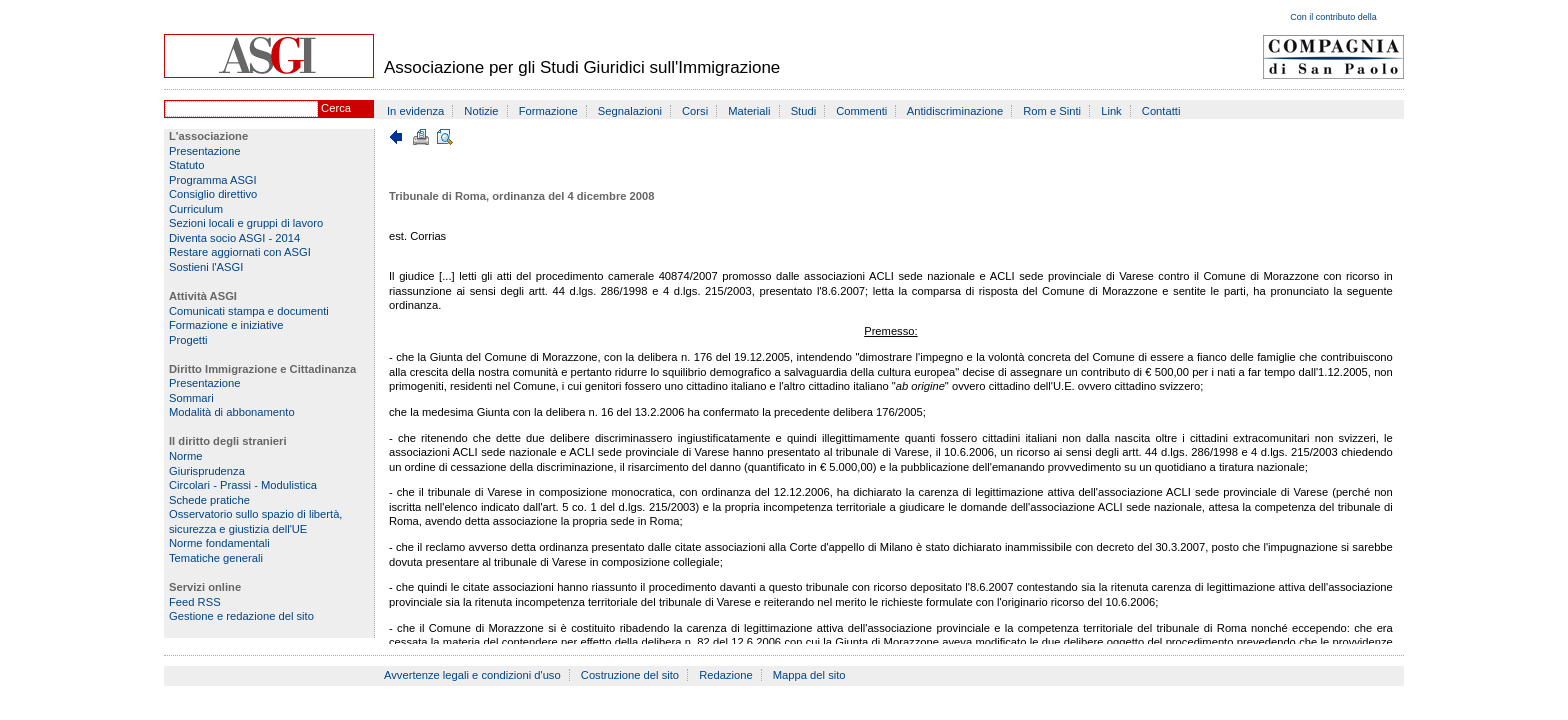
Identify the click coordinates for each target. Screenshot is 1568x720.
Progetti (188, 340)
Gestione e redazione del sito (241, 616)
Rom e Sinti (1052, 111)
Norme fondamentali (219, 543)
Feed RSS (195, 602)
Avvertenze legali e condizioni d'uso (472, 675)
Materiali (749, 111)
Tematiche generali (216, 558)
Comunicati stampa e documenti (249, 311)
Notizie (481, 111)
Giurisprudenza (207, 471)
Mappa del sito (809, 675)
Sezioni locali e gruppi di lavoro (246, 223)
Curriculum (196, 209)
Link (1111, 111)
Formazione (548, 111)
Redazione (726, 675)
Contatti (1161, 111)
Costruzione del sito (630, 675)
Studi (804, 111)
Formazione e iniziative (226, 325)
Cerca (336, 108)
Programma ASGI (213, 180)
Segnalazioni (630, 111)
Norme (186, 456)
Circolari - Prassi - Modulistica (243, 485)
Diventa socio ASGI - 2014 (234, 238)
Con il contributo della (1333, 17)
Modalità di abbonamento (232, 412)
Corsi (695, 111)
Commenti (861, 111)
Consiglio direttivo (213, 194)
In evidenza (415, 111)
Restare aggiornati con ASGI (240, 252)
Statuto (186, 165)
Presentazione (205, 151)
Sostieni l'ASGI (206, 267)
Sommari (191, 398)
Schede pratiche (209, 500)
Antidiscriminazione (955, 111)
